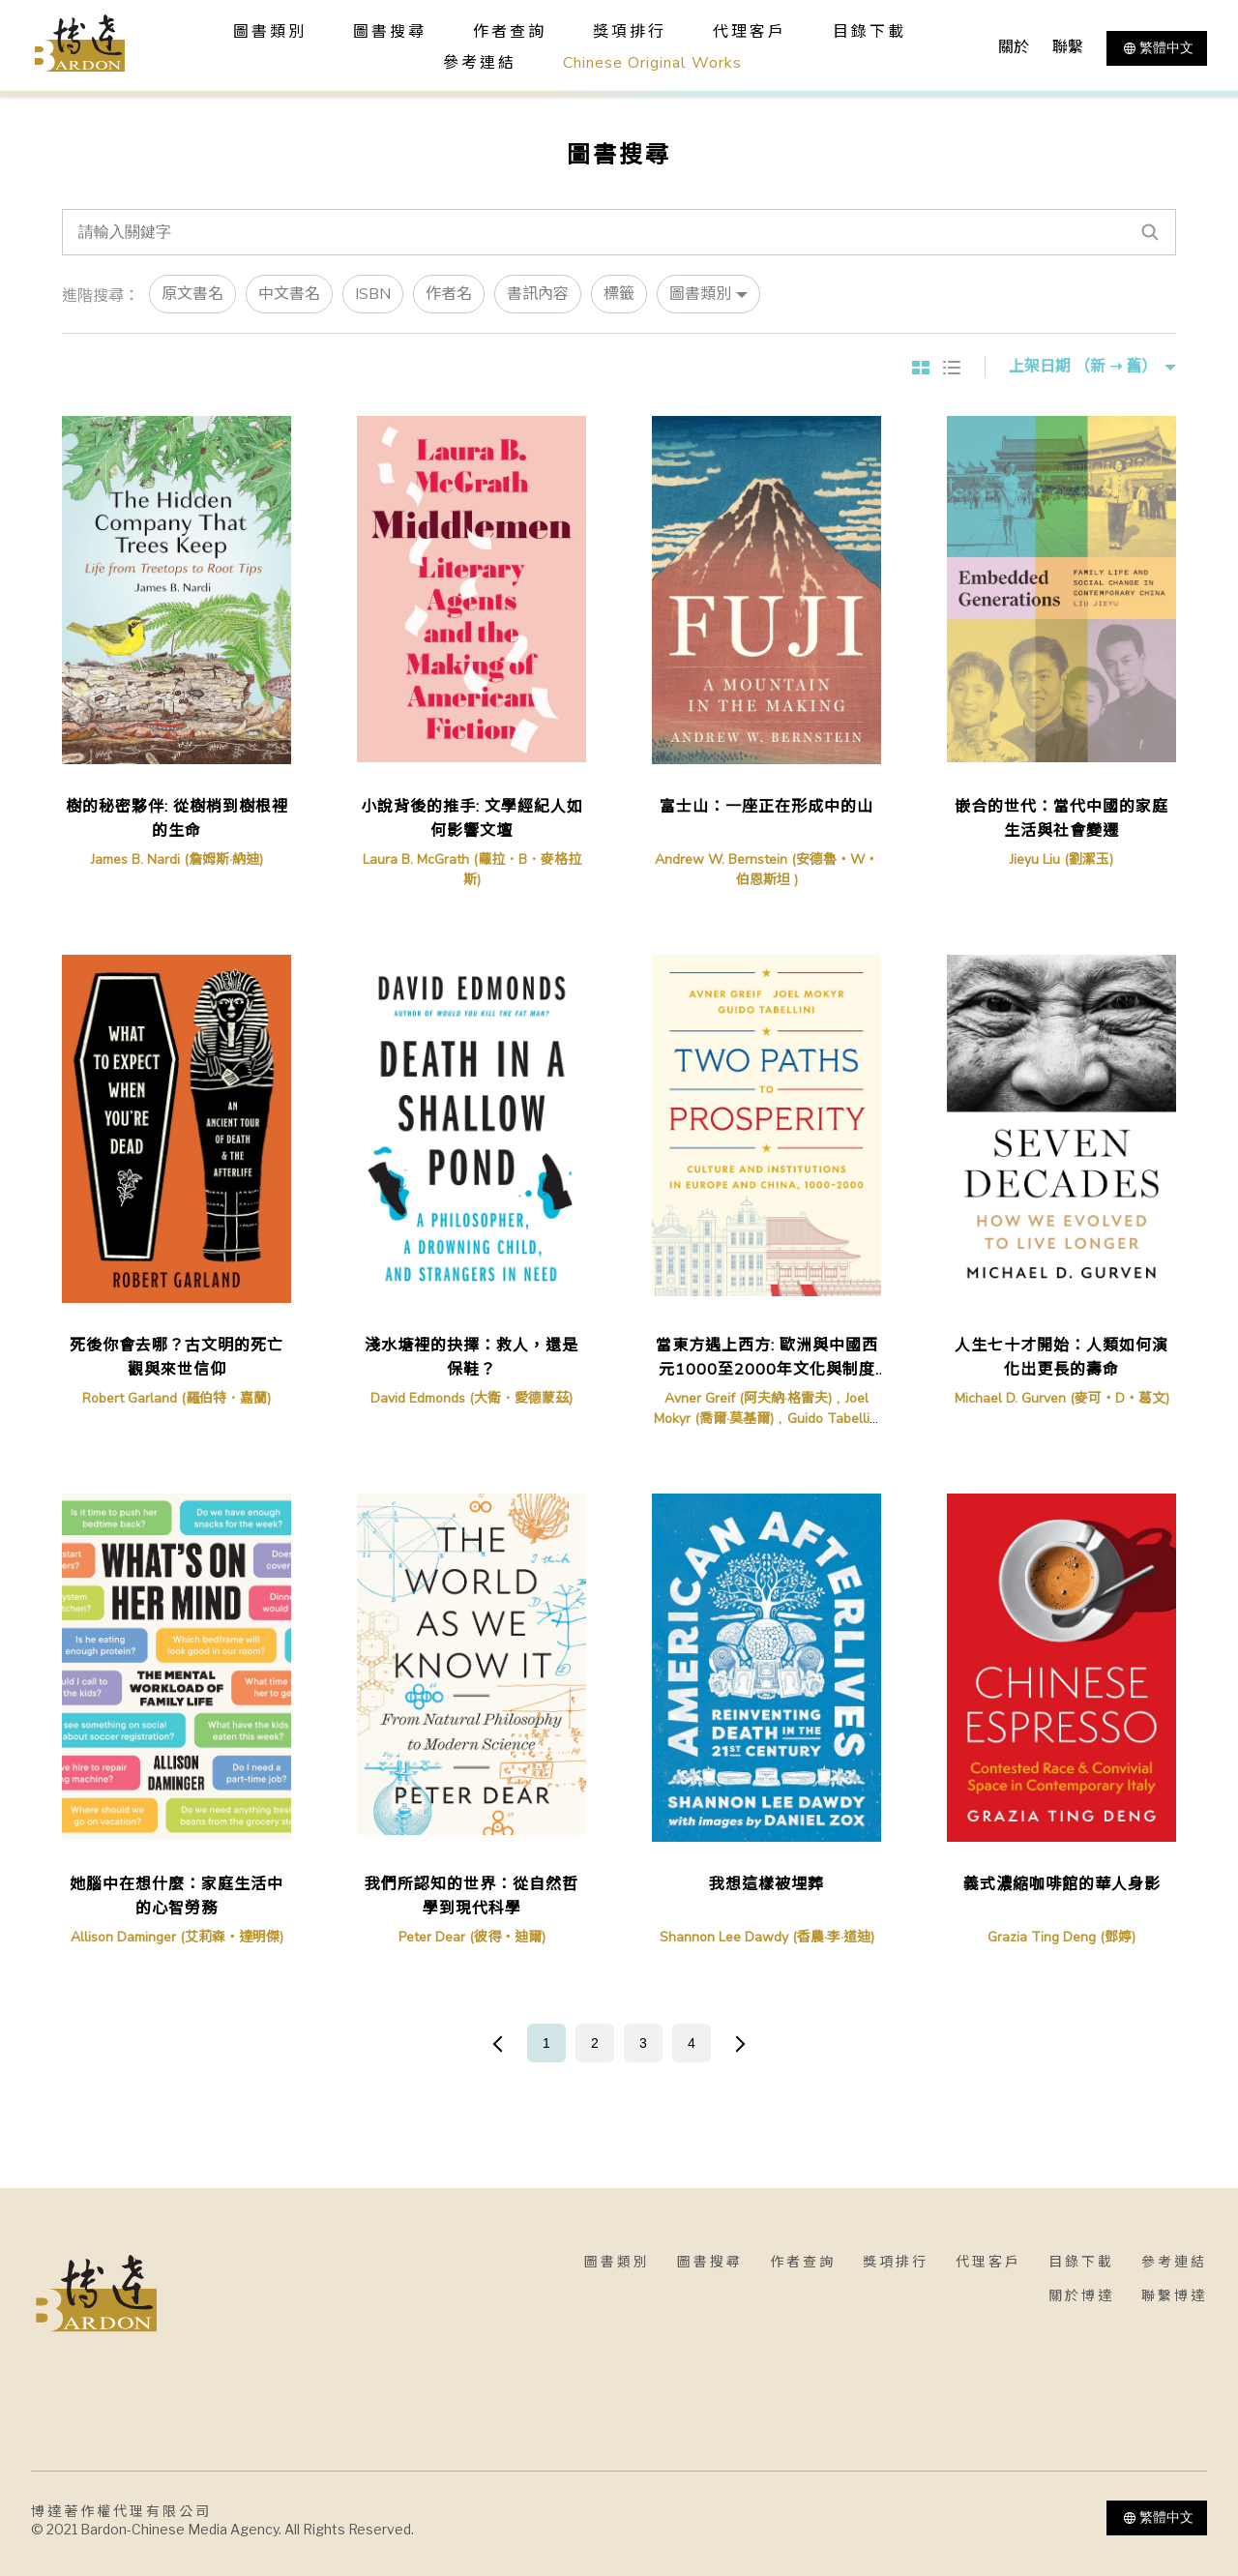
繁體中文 (1157, 48)
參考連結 (479, 63)
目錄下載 (869, 32)
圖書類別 (617, 2262)
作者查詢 (509, 32)
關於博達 (1081, 2296)
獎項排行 (629, 32)
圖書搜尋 (710, 2262)
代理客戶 (749, 32)
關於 (1013, 47)
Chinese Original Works (652, 63)
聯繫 (1067, 47)
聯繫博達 (1174, 2296)
